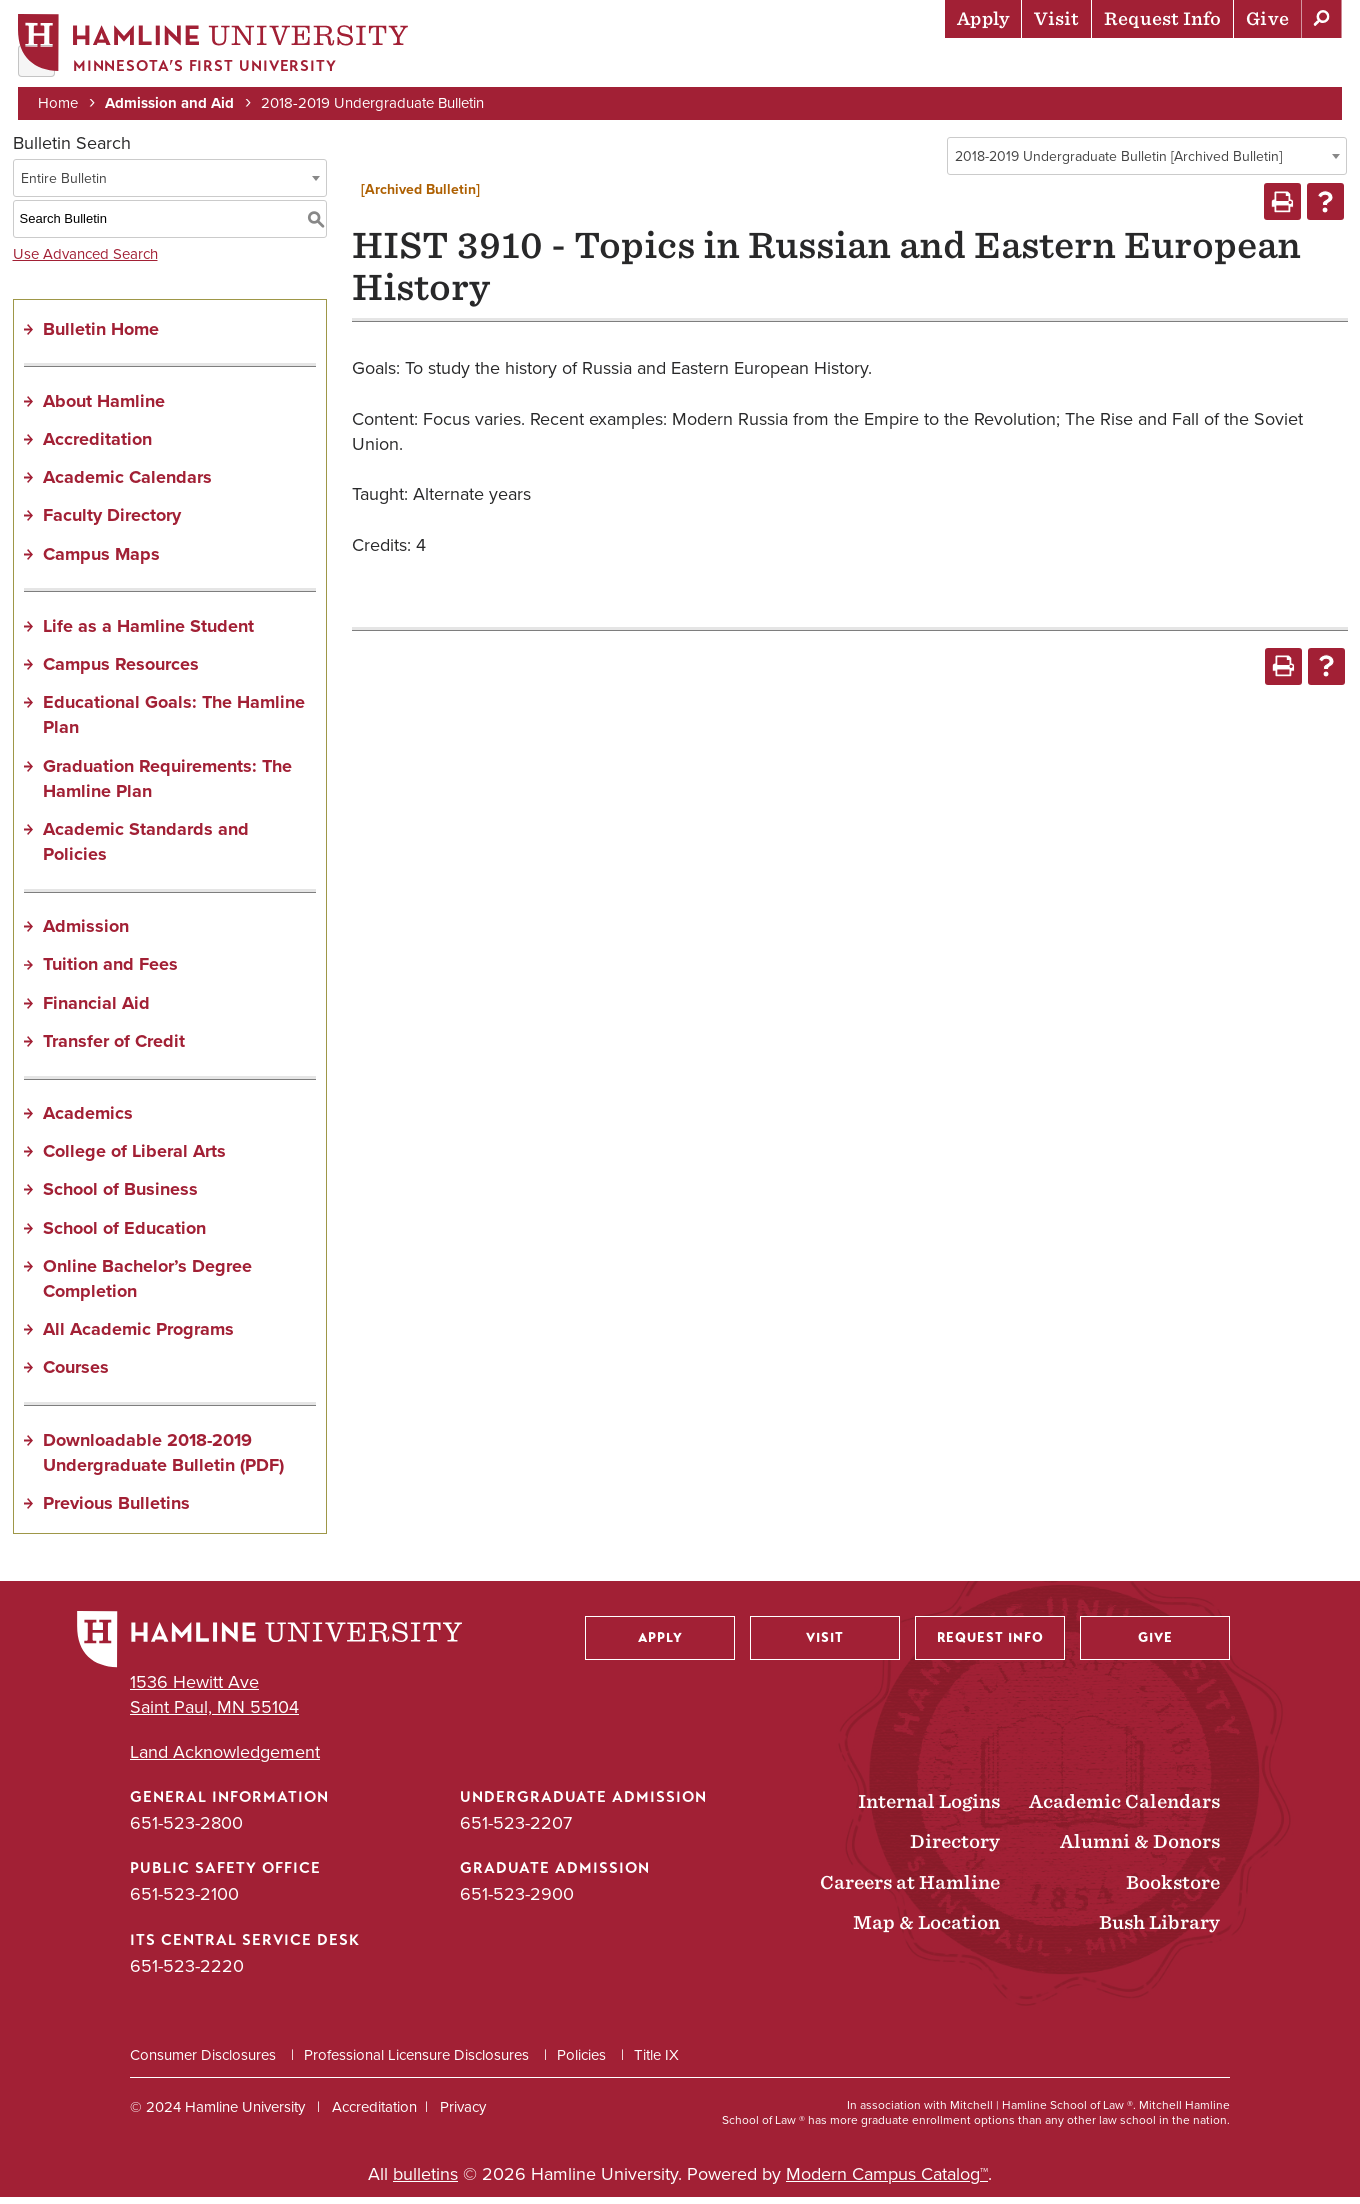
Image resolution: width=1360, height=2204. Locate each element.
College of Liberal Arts (134, 1158)
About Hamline (1271, 65)
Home (60, 102)
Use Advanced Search (85, 260)
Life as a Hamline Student (148, 632)
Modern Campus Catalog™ (887, 2180)
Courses (76, 1374)
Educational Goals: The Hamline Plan (174, 721)
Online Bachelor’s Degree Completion (147, 1284)
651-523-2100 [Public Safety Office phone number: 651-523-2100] (184, 1901)
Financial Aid (96, 1009)
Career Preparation (1091, 65)
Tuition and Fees (110, 971)
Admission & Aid (630, 65)
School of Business (120, 1196)
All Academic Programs (138, 1336)
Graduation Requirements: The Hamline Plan (167, 784)
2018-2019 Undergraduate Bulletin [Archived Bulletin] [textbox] (1118, 162)
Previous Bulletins (116, 1509)
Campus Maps (101, 560)
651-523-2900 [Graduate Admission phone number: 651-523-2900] (517, 1901)
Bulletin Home (101, 335)
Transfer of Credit (114, 1047)
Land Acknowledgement (225, 1758)
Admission (86, 933)
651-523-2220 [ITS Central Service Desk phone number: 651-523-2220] (187, 1972)
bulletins (425, 2180)
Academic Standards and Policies (146, 847)
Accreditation (97, 445)
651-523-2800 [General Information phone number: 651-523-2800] (186, 1830)
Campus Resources (121, 670)
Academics (771, 65)
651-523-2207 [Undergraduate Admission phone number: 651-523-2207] (516, 1830)
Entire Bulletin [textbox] (64, 184)
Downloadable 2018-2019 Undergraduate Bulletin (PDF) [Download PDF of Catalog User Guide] (163, 1458)
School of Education (124, 1234)
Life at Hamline (910, 65)
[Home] (215, 46)
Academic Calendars (127, 484)
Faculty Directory (112, 522)
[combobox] (1147, 162)
